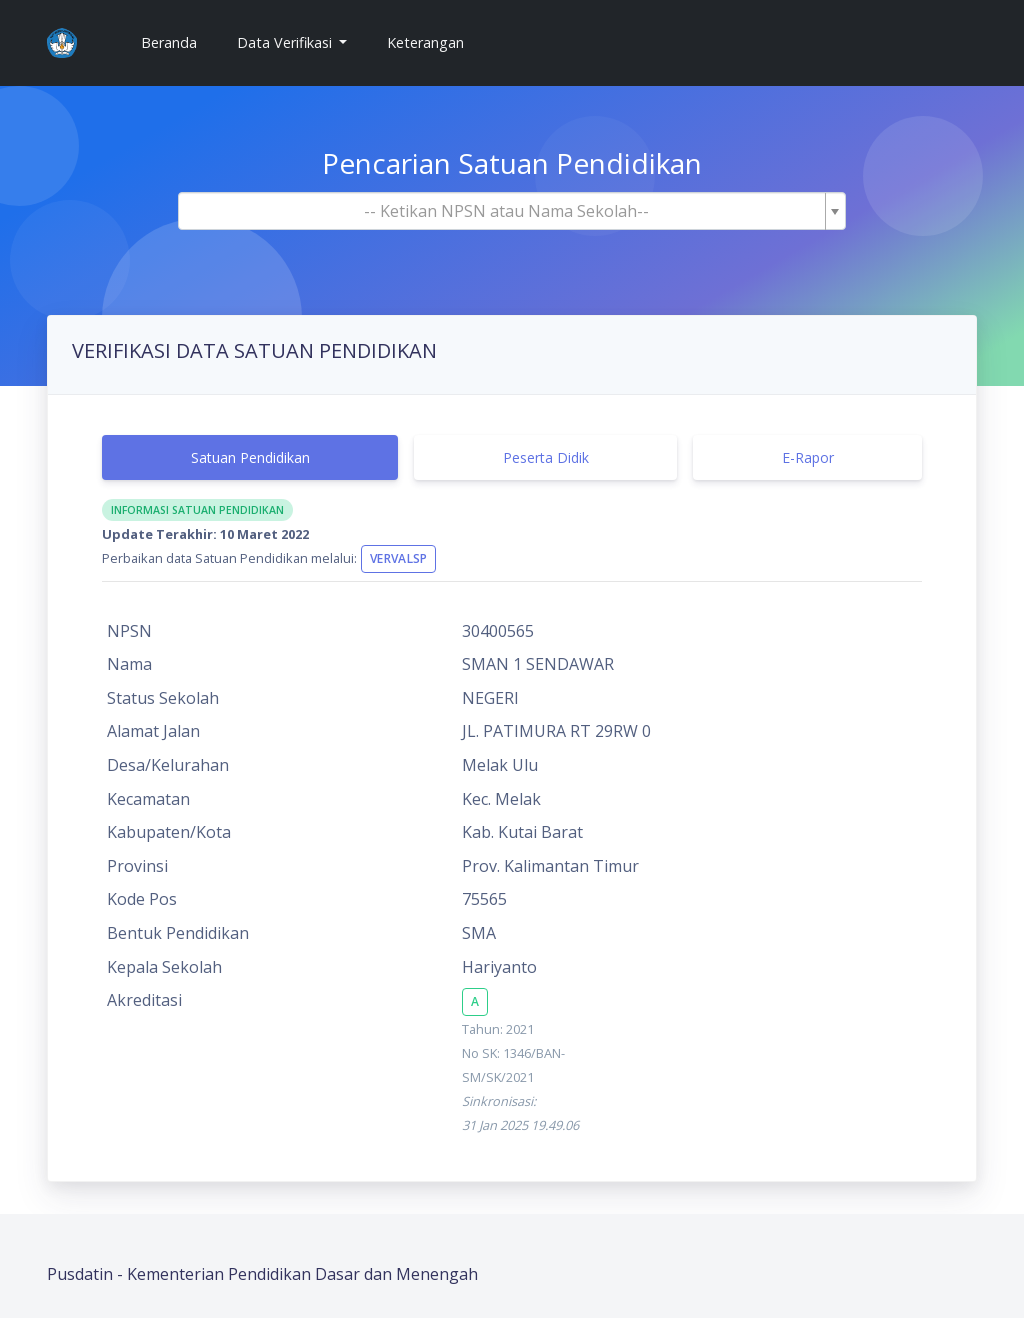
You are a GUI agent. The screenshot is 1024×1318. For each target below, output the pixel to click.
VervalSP (398, 558)
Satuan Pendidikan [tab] (250, 457)
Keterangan (425, 42)
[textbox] (506, 211)
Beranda (177, 41)
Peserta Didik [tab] (546, 457)
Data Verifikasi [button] (286, 42)
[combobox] (512, 211)
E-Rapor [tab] (808, 457)
